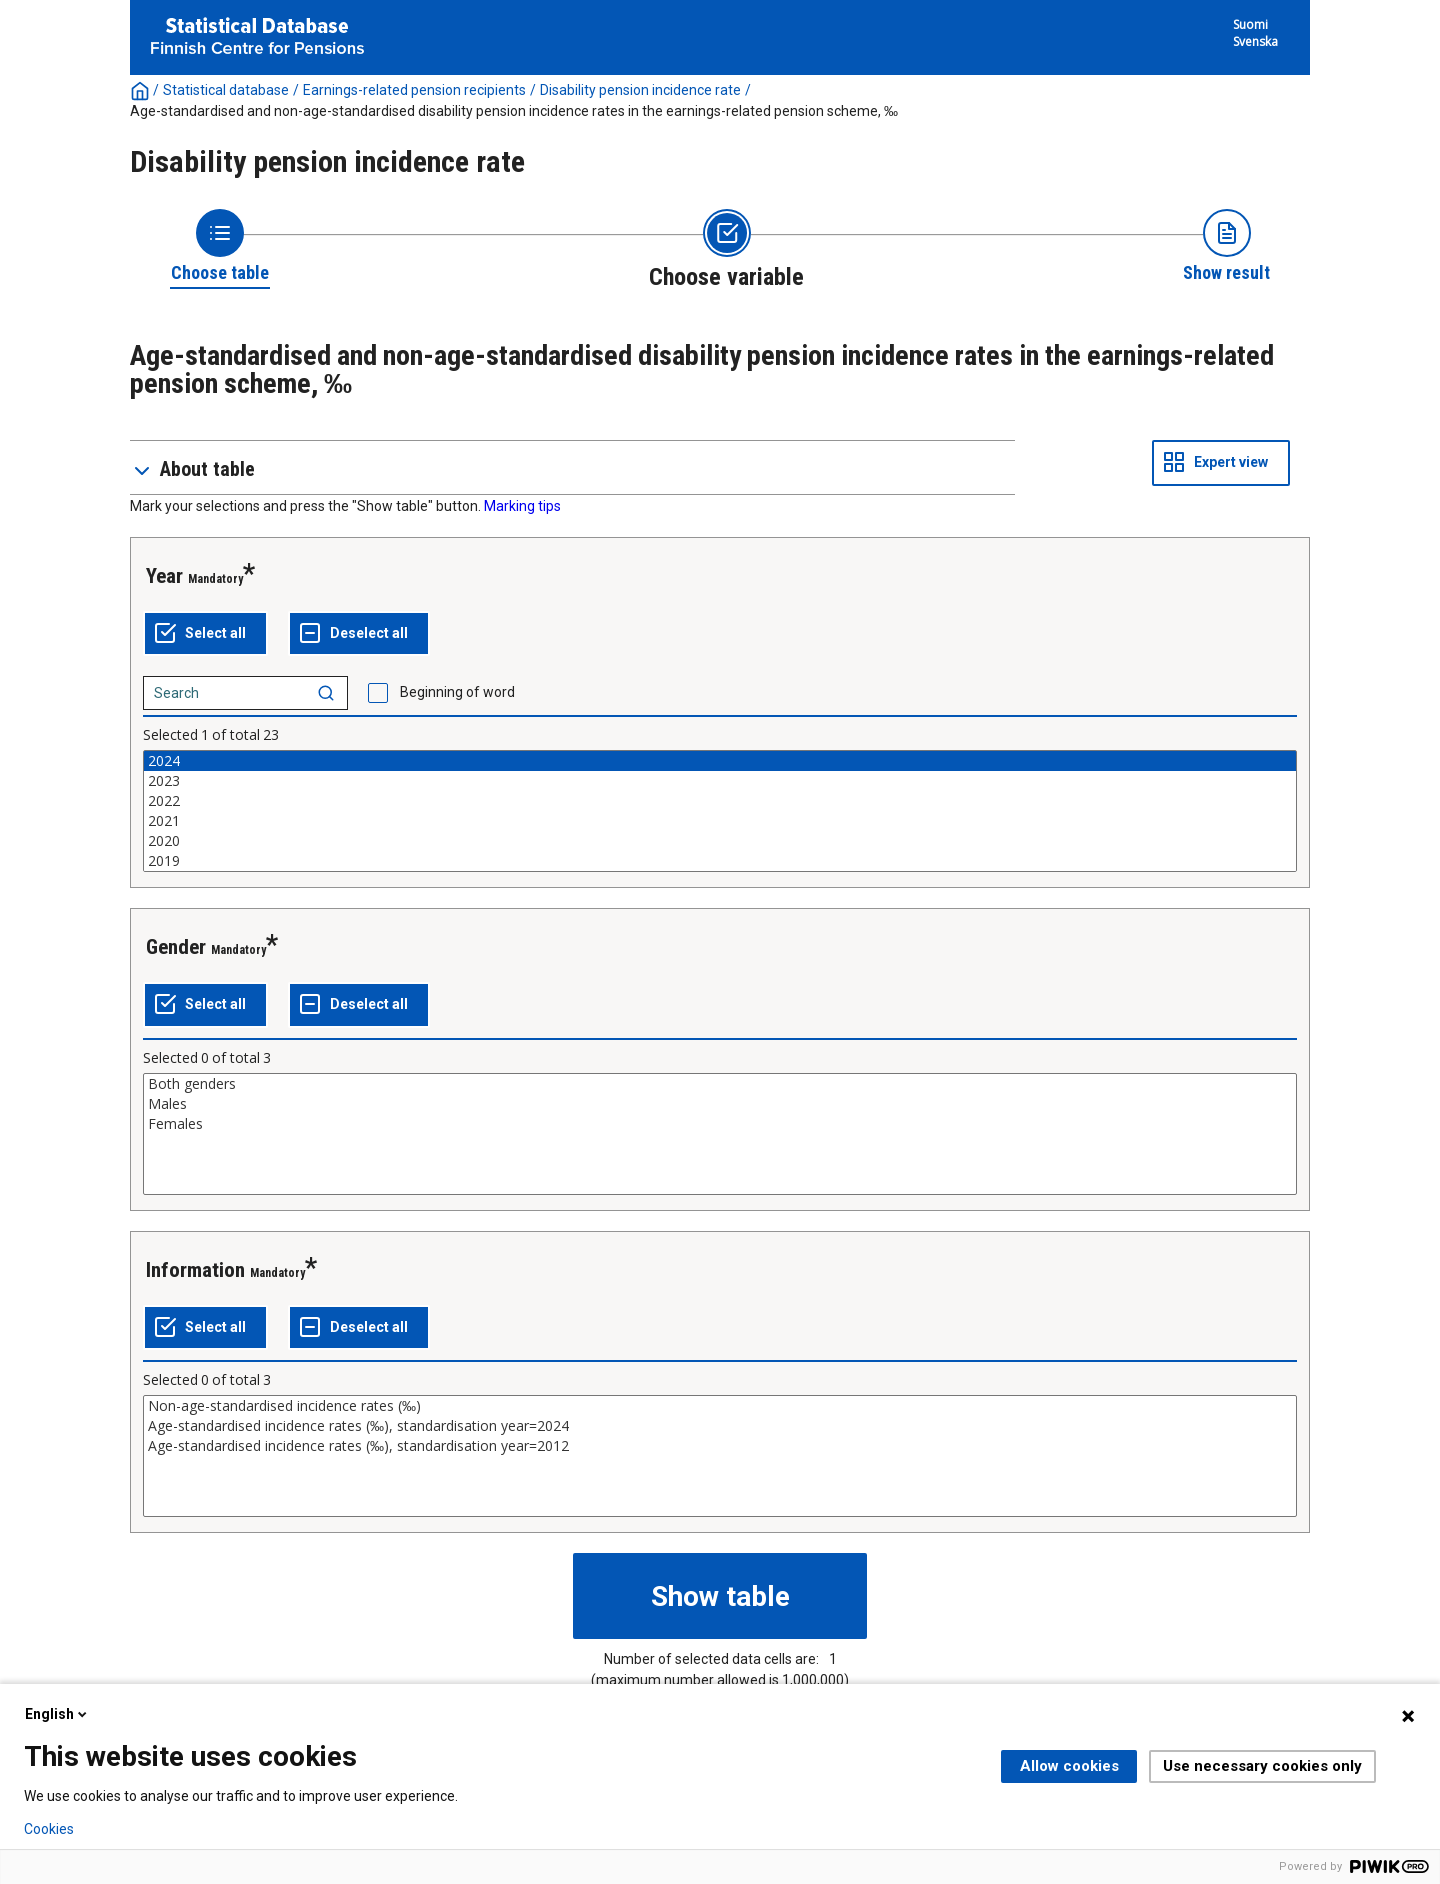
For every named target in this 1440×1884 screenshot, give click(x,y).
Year (164, 576)
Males (720, 1104)
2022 (720, 801)
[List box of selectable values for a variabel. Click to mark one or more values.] (720, 811)
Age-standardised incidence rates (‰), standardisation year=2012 (720, 1446)
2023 (720, 781)
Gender (176, 947)
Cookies (49, 1829)
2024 (720, 761)
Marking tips (522, 506)
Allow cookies (1069, 1766)
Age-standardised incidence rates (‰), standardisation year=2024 (720, 1426)
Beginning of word (457, 692)
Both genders (720, 1084)
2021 (720, 821)
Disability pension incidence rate (640, 90)
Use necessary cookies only (1262, 1766)
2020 (720, 841)
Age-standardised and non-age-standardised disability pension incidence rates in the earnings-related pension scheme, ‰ (514, 111)
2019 (720, 861)
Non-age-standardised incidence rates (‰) (720, 1406)
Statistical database (226, 90)
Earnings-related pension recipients (414, 90)
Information (195, 1270)
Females (720, 1124)
